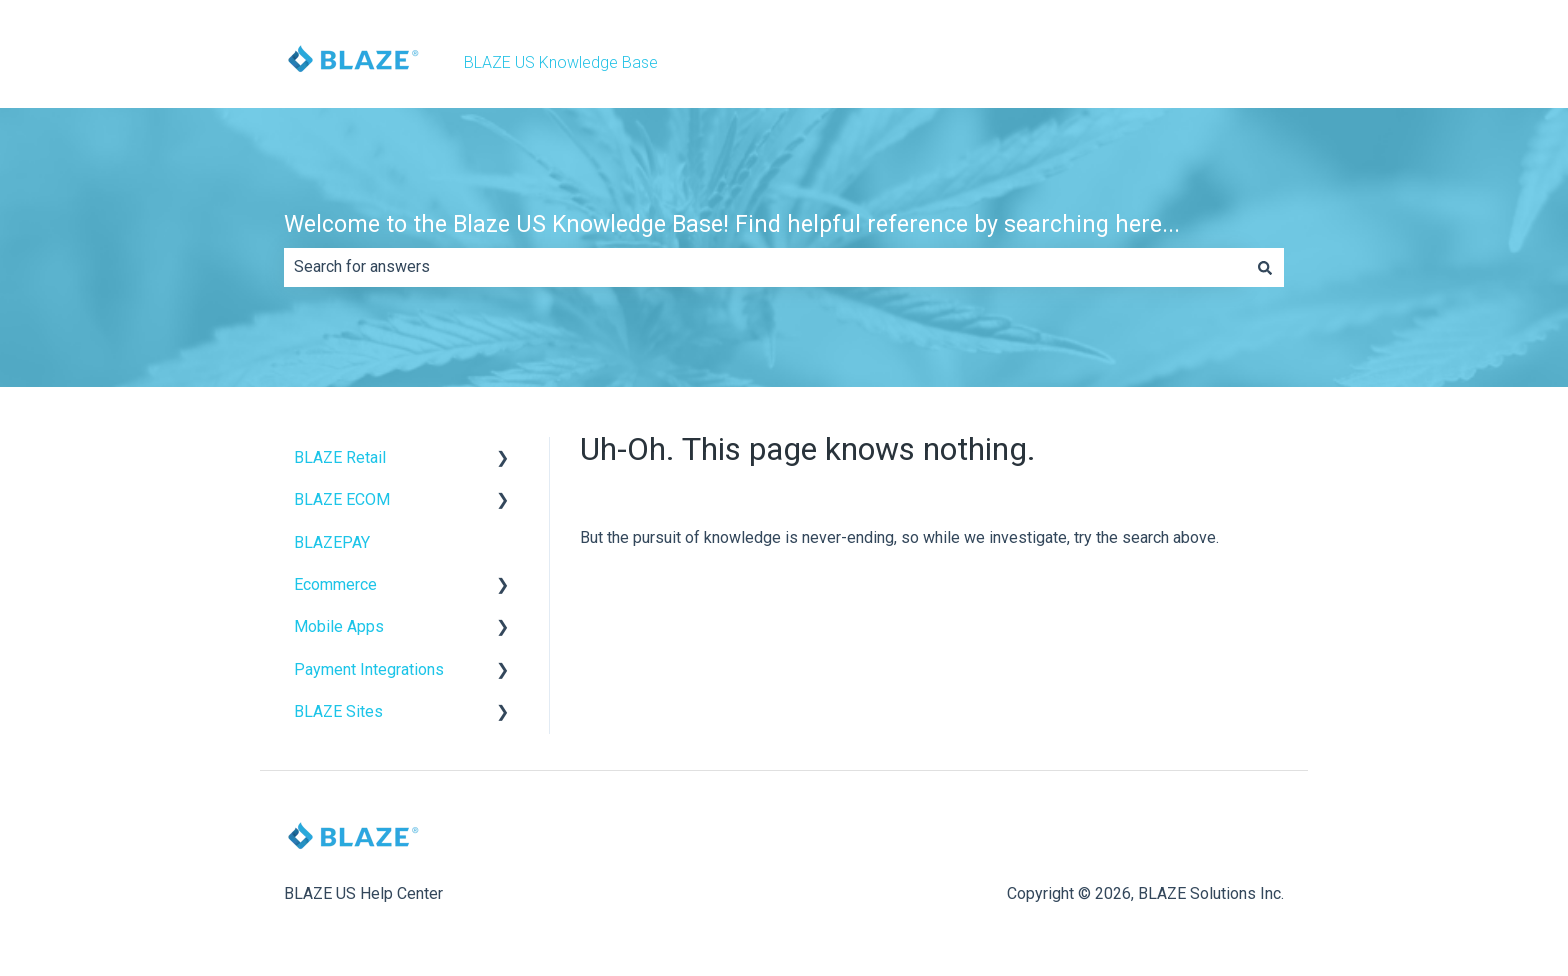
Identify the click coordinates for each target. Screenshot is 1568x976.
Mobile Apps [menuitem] (339, 626)
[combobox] (765, 267)
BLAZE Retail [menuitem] (340, 457)
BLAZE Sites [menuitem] (338, 711)
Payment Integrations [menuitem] (369, 669)
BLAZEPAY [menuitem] (332, 542)
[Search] (1265, 267)
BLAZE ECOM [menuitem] (342, 499)
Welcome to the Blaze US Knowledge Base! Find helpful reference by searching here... (732, 224)
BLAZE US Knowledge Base (561, 62)
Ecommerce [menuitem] (335, 584)
